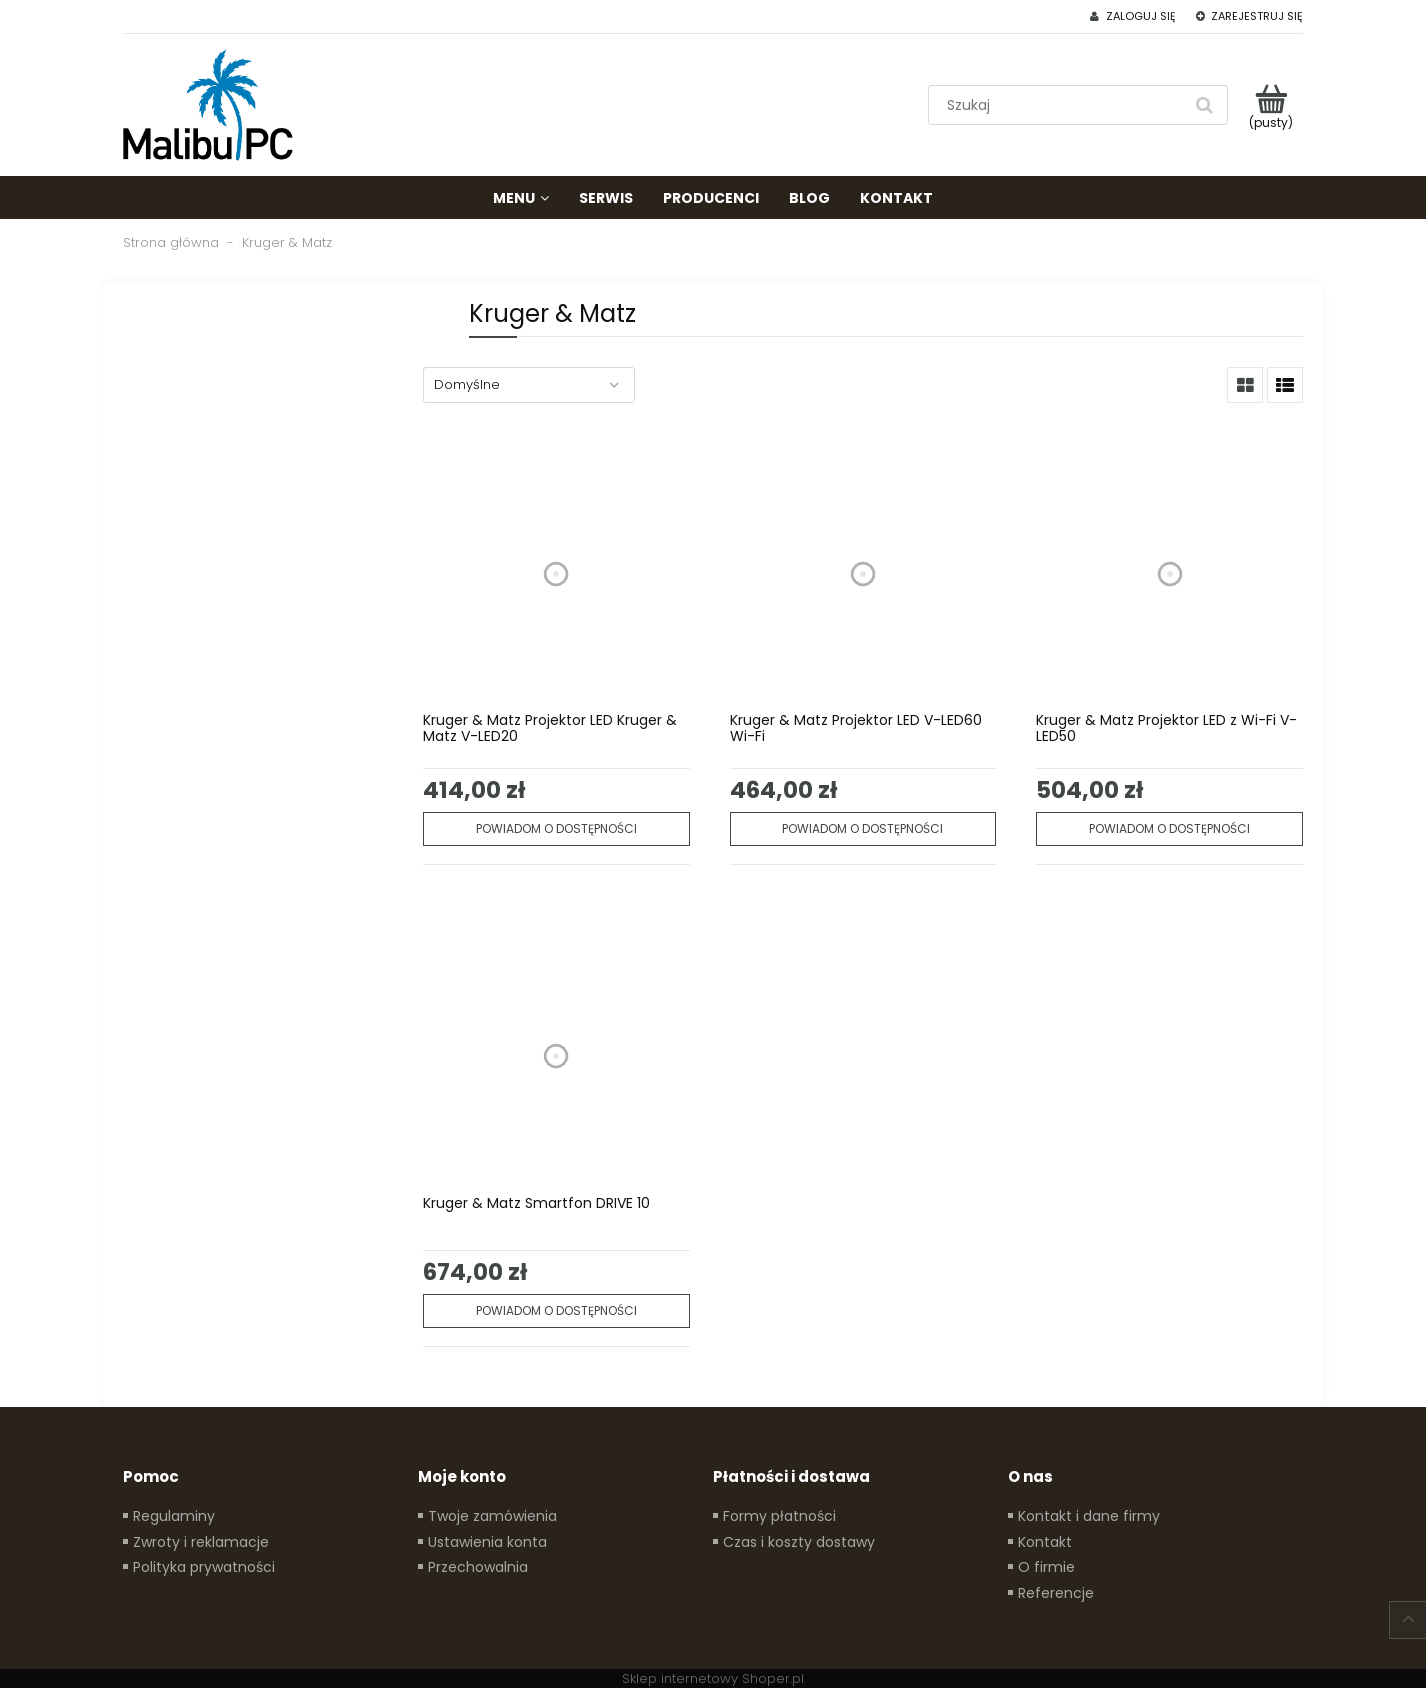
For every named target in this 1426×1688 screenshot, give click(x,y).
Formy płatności (779, 1516)
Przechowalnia (478, 1567)
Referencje (1056, 1593)
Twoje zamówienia (492, 1516)
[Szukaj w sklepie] (1059, 105)
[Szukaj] (1204, 105)
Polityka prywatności (204, 1567)
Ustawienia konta (487, 1542)
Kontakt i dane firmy (1089, 1516)
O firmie (1046, 1567)
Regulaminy (174, 1516)
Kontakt (1045, 1542)
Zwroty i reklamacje (201, 1542)
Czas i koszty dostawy (799, 1542)
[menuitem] (520, 198)
